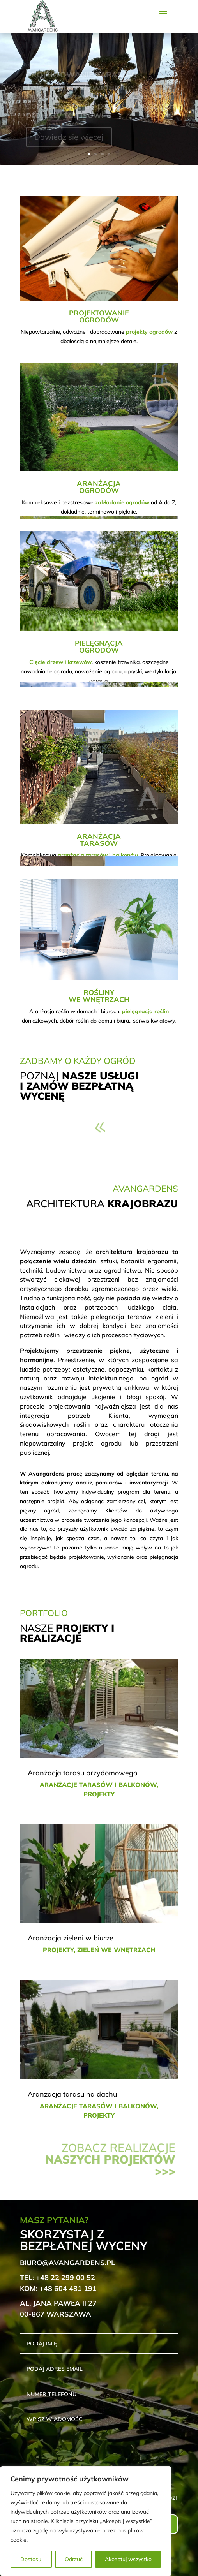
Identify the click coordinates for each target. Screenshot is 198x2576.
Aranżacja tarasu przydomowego (82, 1772)
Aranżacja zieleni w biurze (70, 1937)
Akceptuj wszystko (128, 2559)
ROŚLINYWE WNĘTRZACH (99, 996)
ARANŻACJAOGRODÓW (99, 487)
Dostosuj (31, 2559)
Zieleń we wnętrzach (116, 1950)
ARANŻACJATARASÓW (99, 840)
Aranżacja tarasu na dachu (72, 2094)
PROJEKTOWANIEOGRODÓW (99, 316)
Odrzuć (74, 2559)
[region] (85, 2521)
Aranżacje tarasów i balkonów (98, 1785)
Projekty (99, 1794)
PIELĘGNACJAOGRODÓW (99, 647)
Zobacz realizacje (110, 2159)
